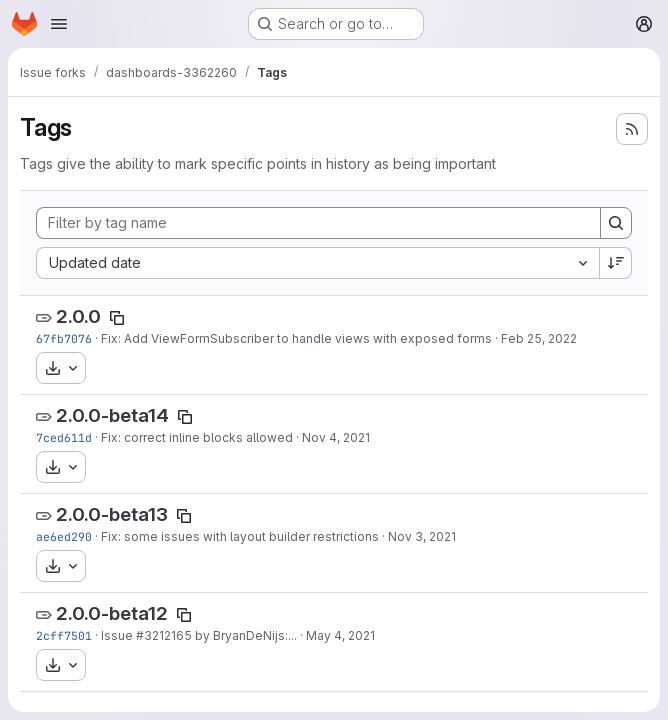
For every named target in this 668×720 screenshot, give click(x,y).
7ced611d (64, 437)
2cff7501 (64, 635)
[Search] (616, 223)
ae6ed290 (64, 536)
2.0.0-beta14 (112, 415)
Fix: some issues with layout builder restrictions (240, 536)
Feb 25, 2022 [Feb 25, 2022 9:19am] (539, 338)
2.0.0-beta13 (112, 514)
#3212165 (164, 635)
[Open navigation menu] (59, 24)
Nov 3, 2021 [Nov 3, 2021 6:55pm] (422, 536)
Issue (118, 635)
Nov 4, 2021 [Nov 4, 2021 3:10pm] (336, 437)
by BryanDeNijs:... (244, 635)
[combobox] (317, 263)
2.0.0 (78, 316)
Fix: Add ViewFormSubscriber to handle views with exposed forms (296, 338)
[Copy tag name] (117, 318)
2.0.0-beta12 (112, 613)
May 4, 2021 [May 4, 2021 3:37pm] (340, 635)
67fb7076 (64, 338)
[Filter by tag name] (318, 223)
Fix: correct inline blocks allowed (197, 437)
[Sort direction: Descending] (616, 263)
